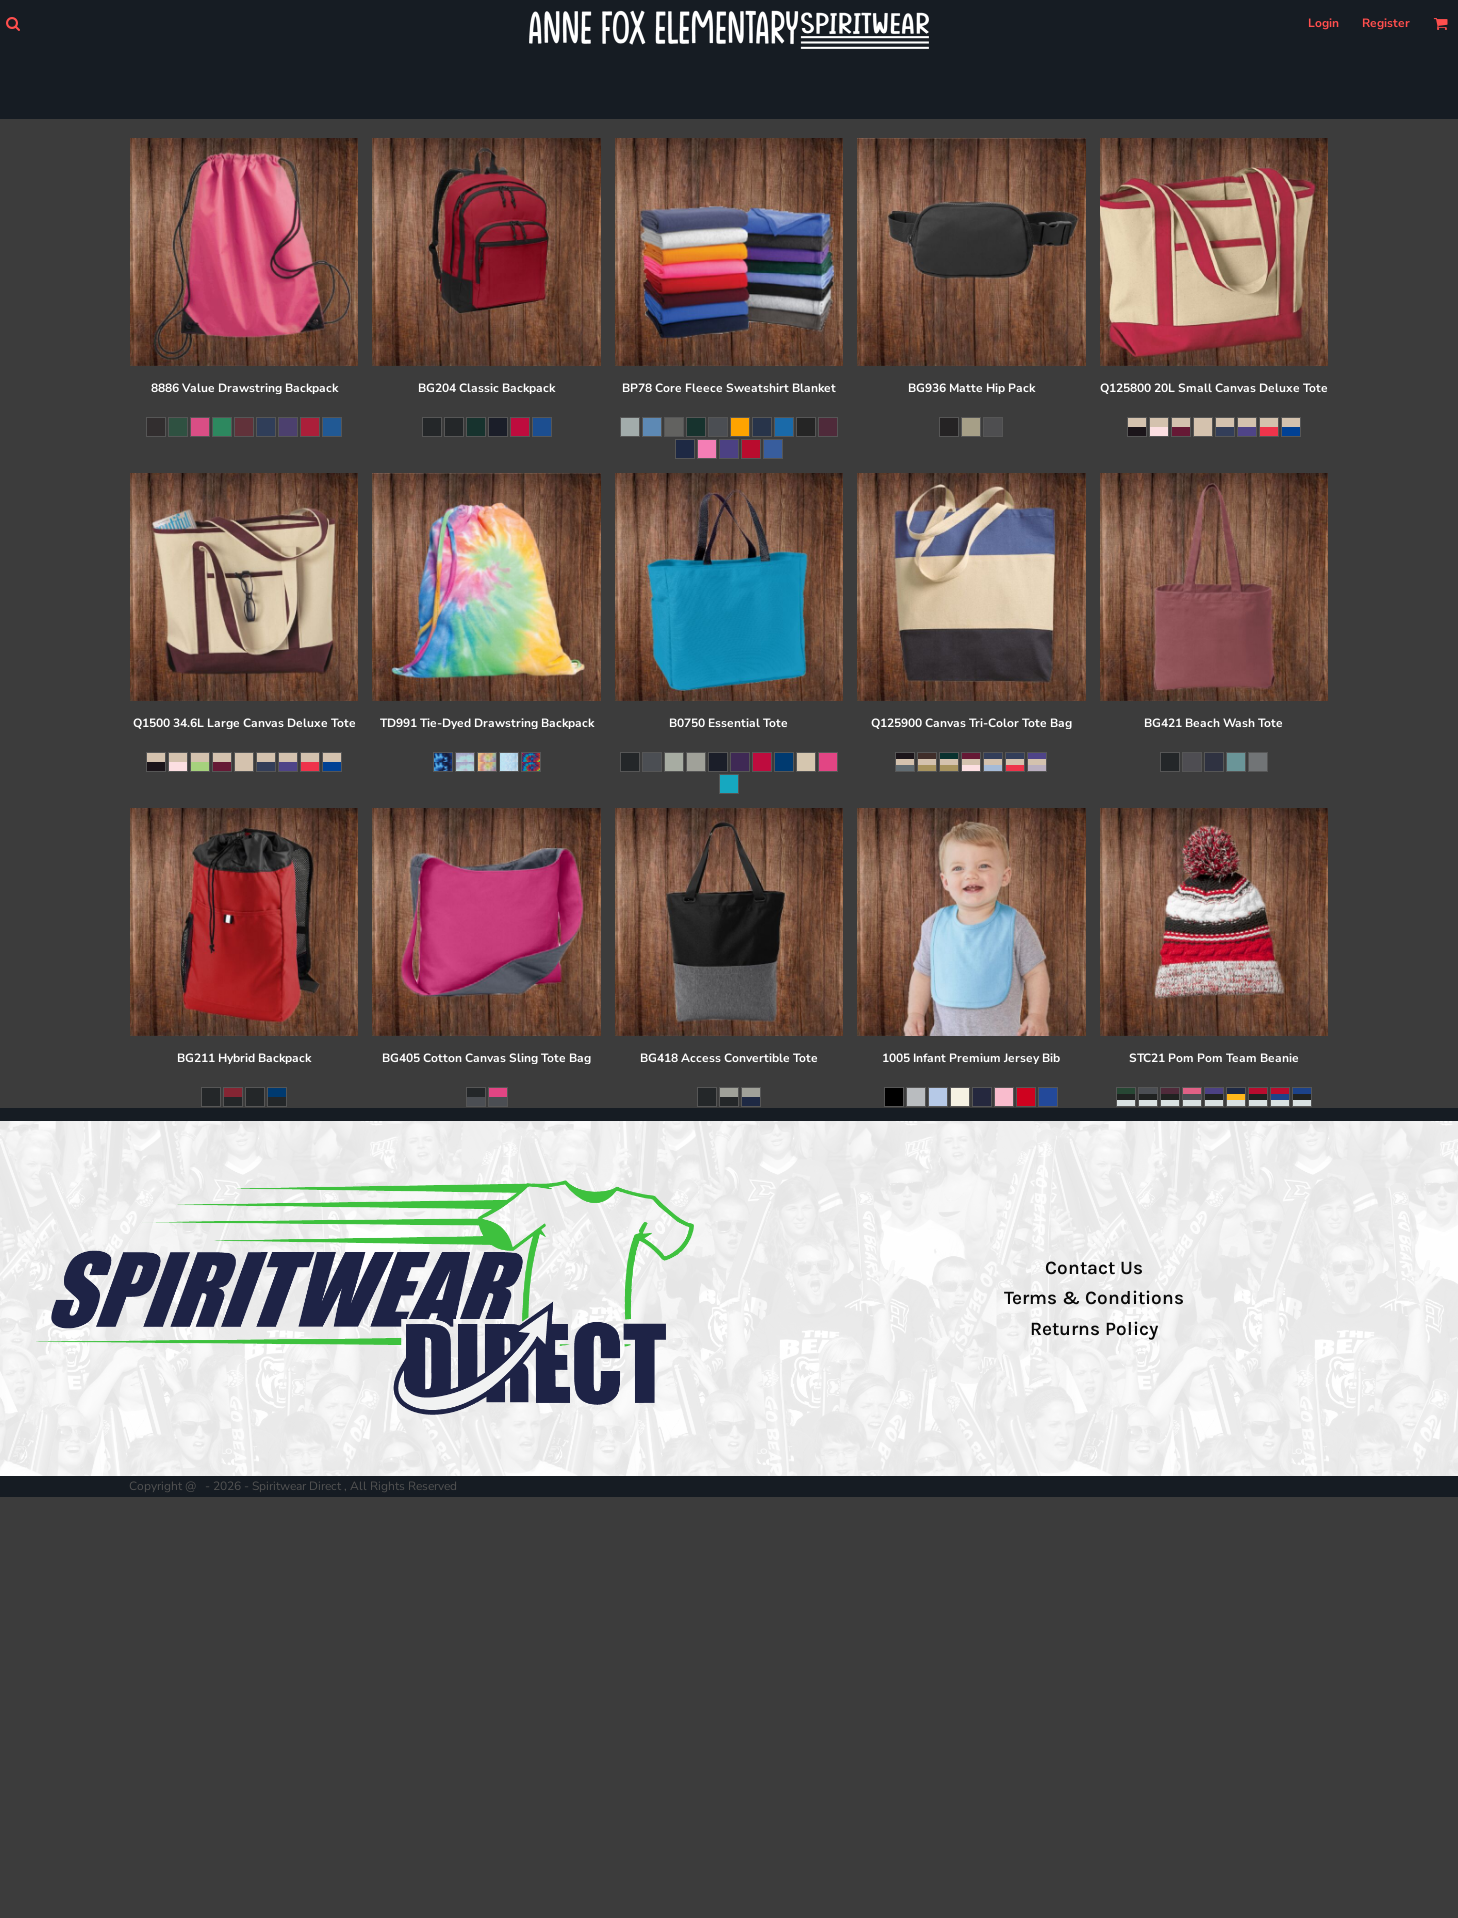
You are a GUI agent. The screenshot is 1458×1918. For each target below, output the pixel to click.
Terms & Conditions (1094, 1298)
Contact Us (1094, 1268)
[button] (12, 23)
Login (1323, 23)
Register (1386, 23)
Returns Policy (1094, 1329)
